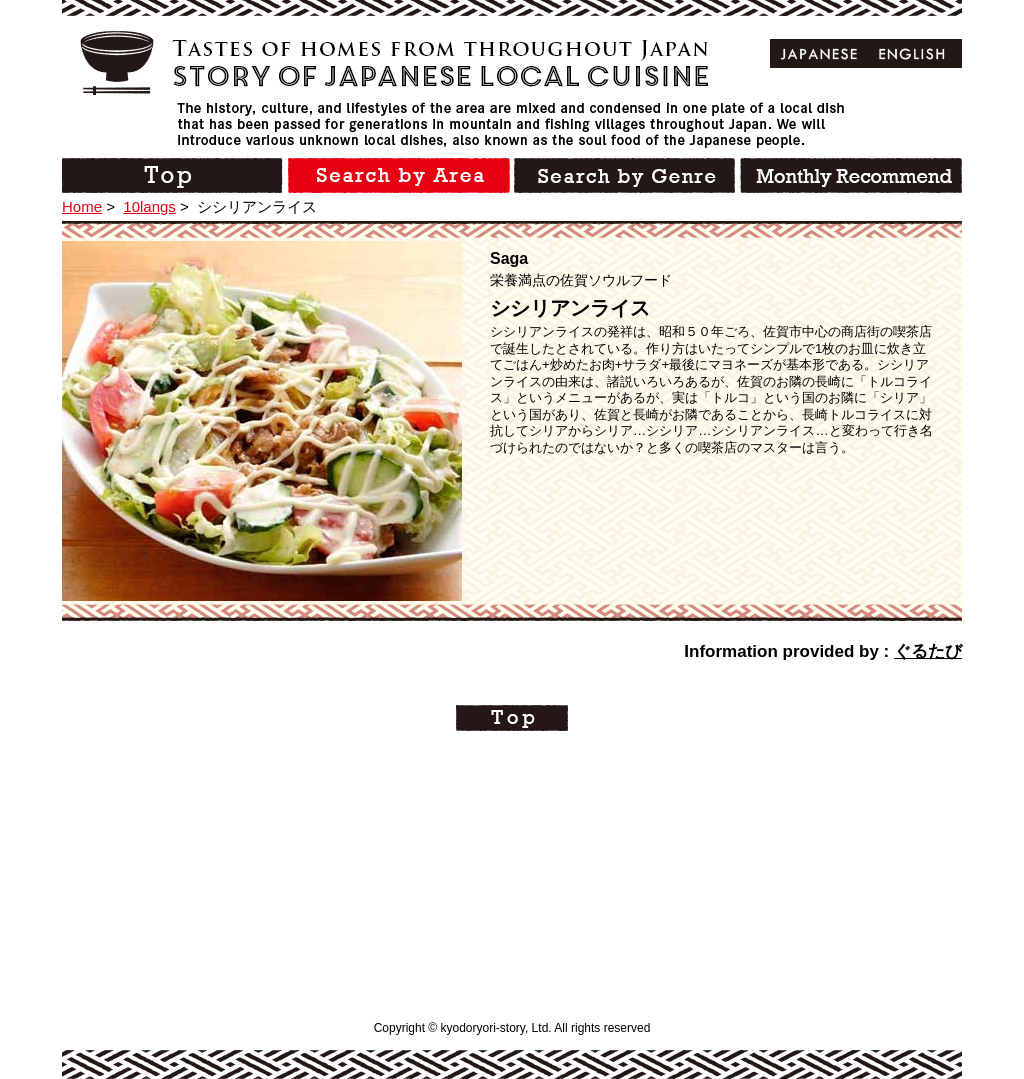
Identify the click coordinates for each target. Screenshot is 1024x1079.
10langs (149, 206)
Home (82, 206)
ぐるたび (928, 651)
